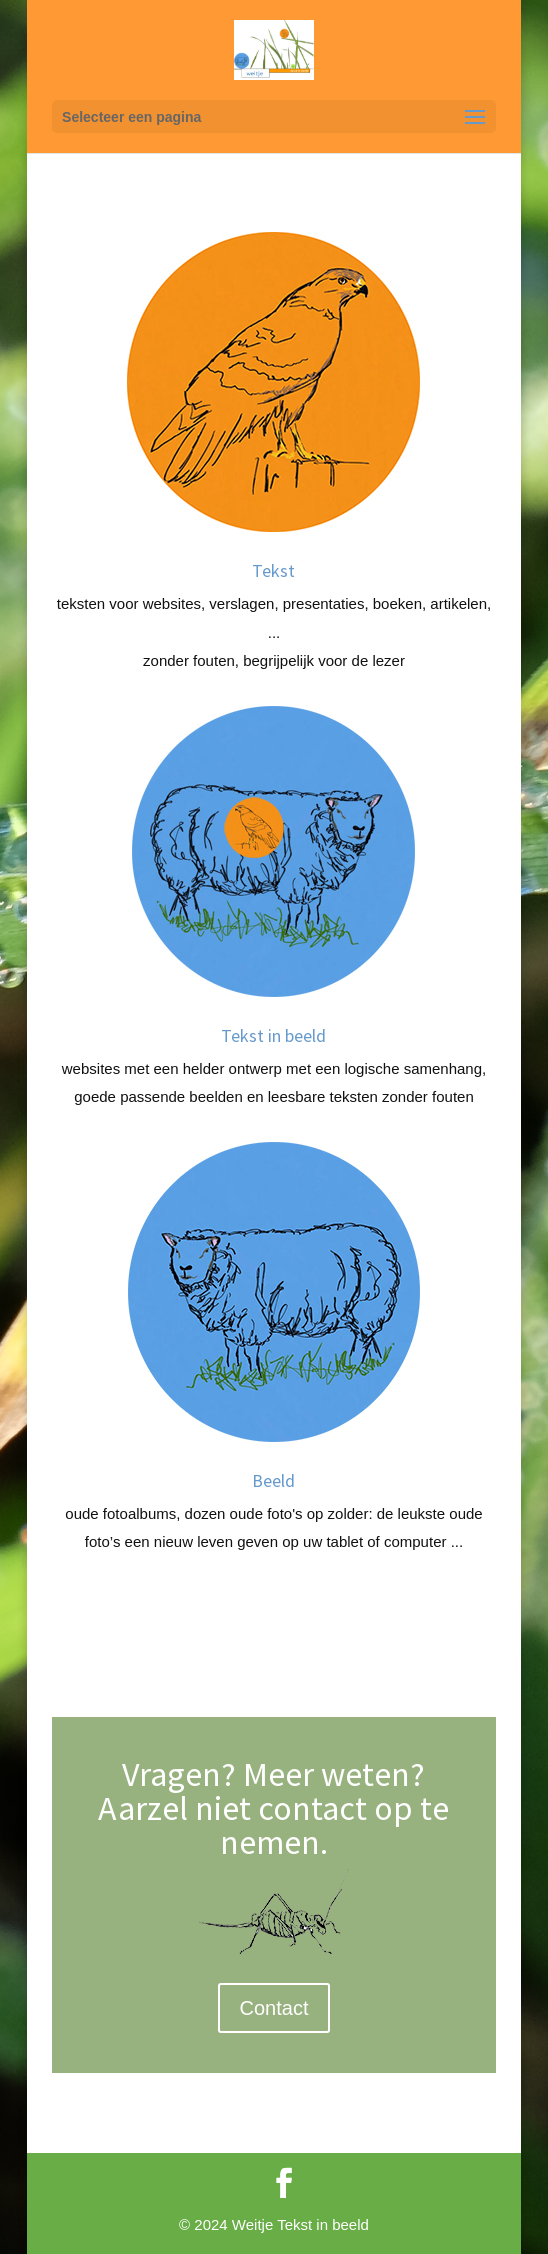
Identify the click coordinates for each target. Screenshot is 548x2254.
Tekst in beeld (273, 1035)
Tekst (273, 570)
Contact (274, 2008)
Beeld (273, 1480)
